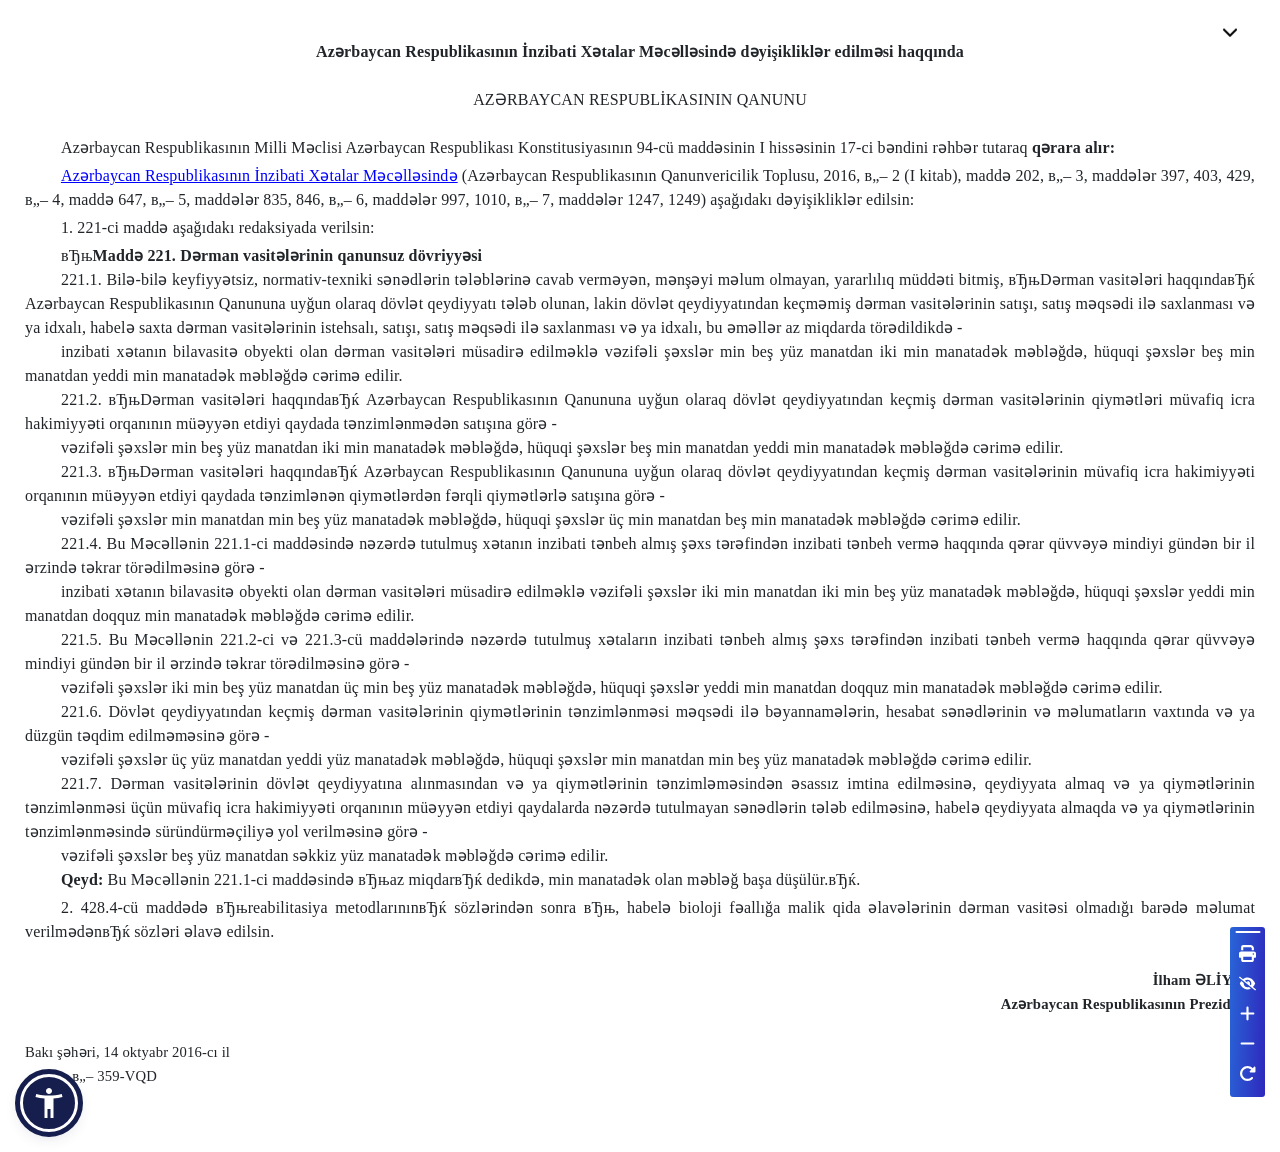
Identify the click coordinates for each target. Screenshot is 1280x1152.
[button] (49, 1103)
